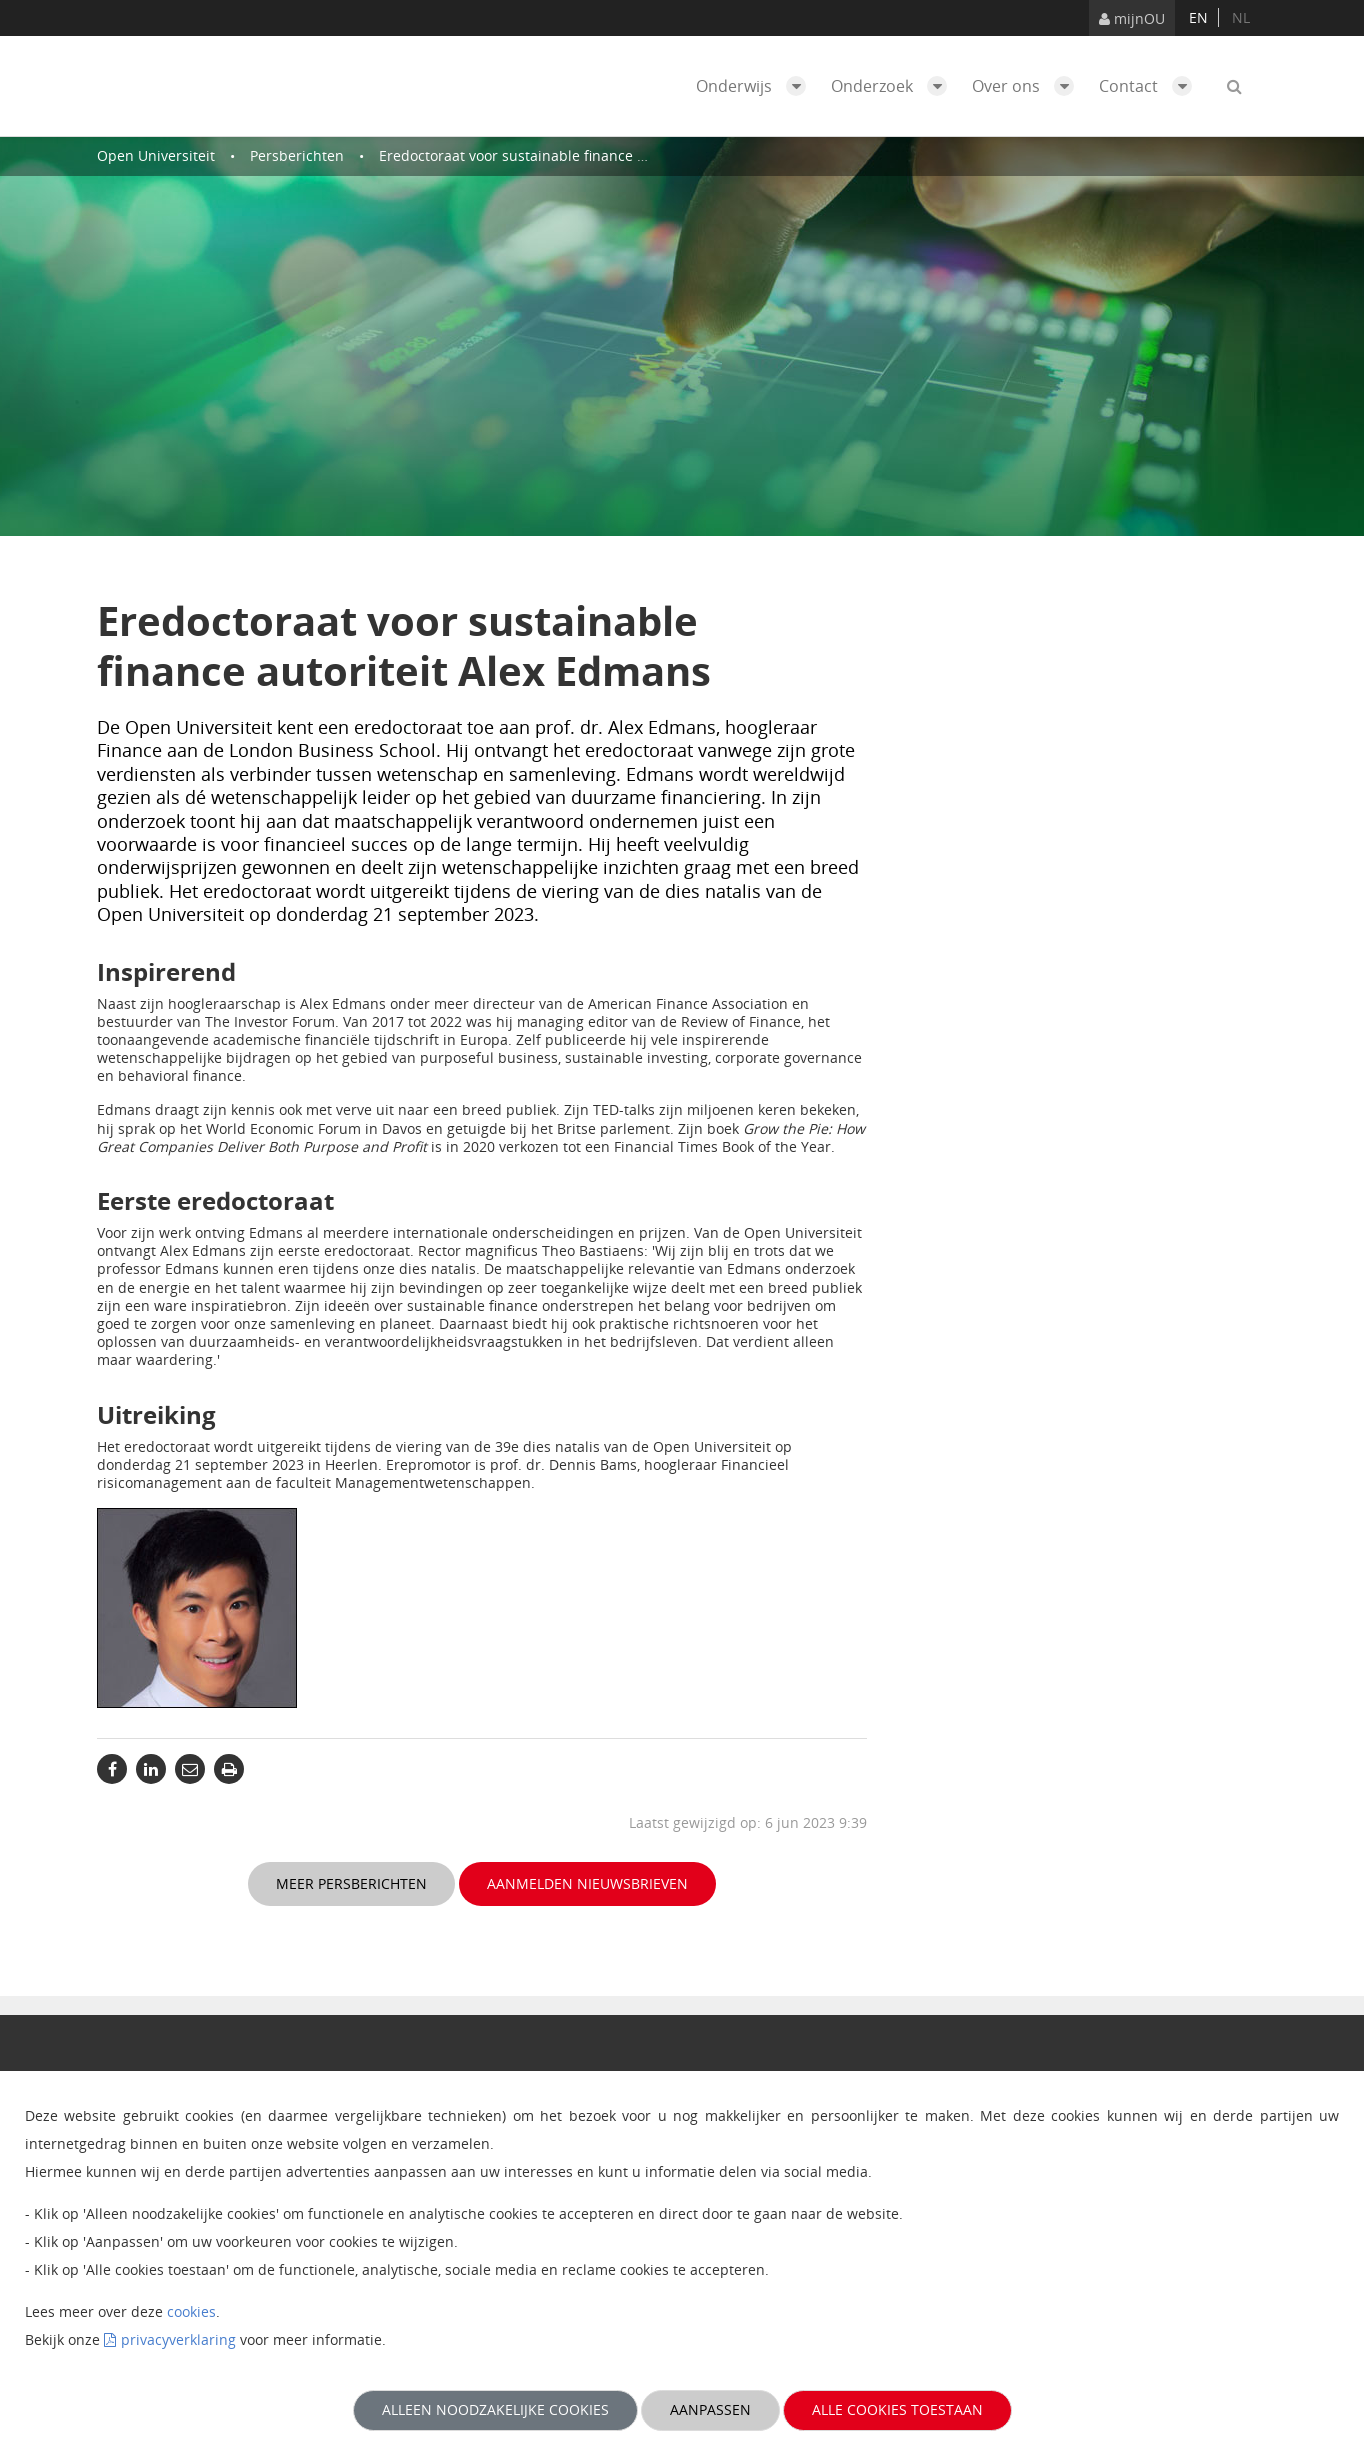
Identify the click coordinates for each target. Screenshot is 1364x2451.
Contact (1150, 86)
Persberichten (297, 155)
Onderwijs (756, 86)
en (1198, 17)
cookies (191, 2311)
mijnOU (1132, 18)
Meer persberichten (351, 1883)
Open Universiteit (156, 155)
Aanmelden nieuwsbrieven (587, 1883)
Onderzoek (894, 86)
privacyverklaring (178, 2339)
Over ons (1028, 86)
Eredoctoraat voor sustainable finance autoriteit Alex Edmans (584, 155)
